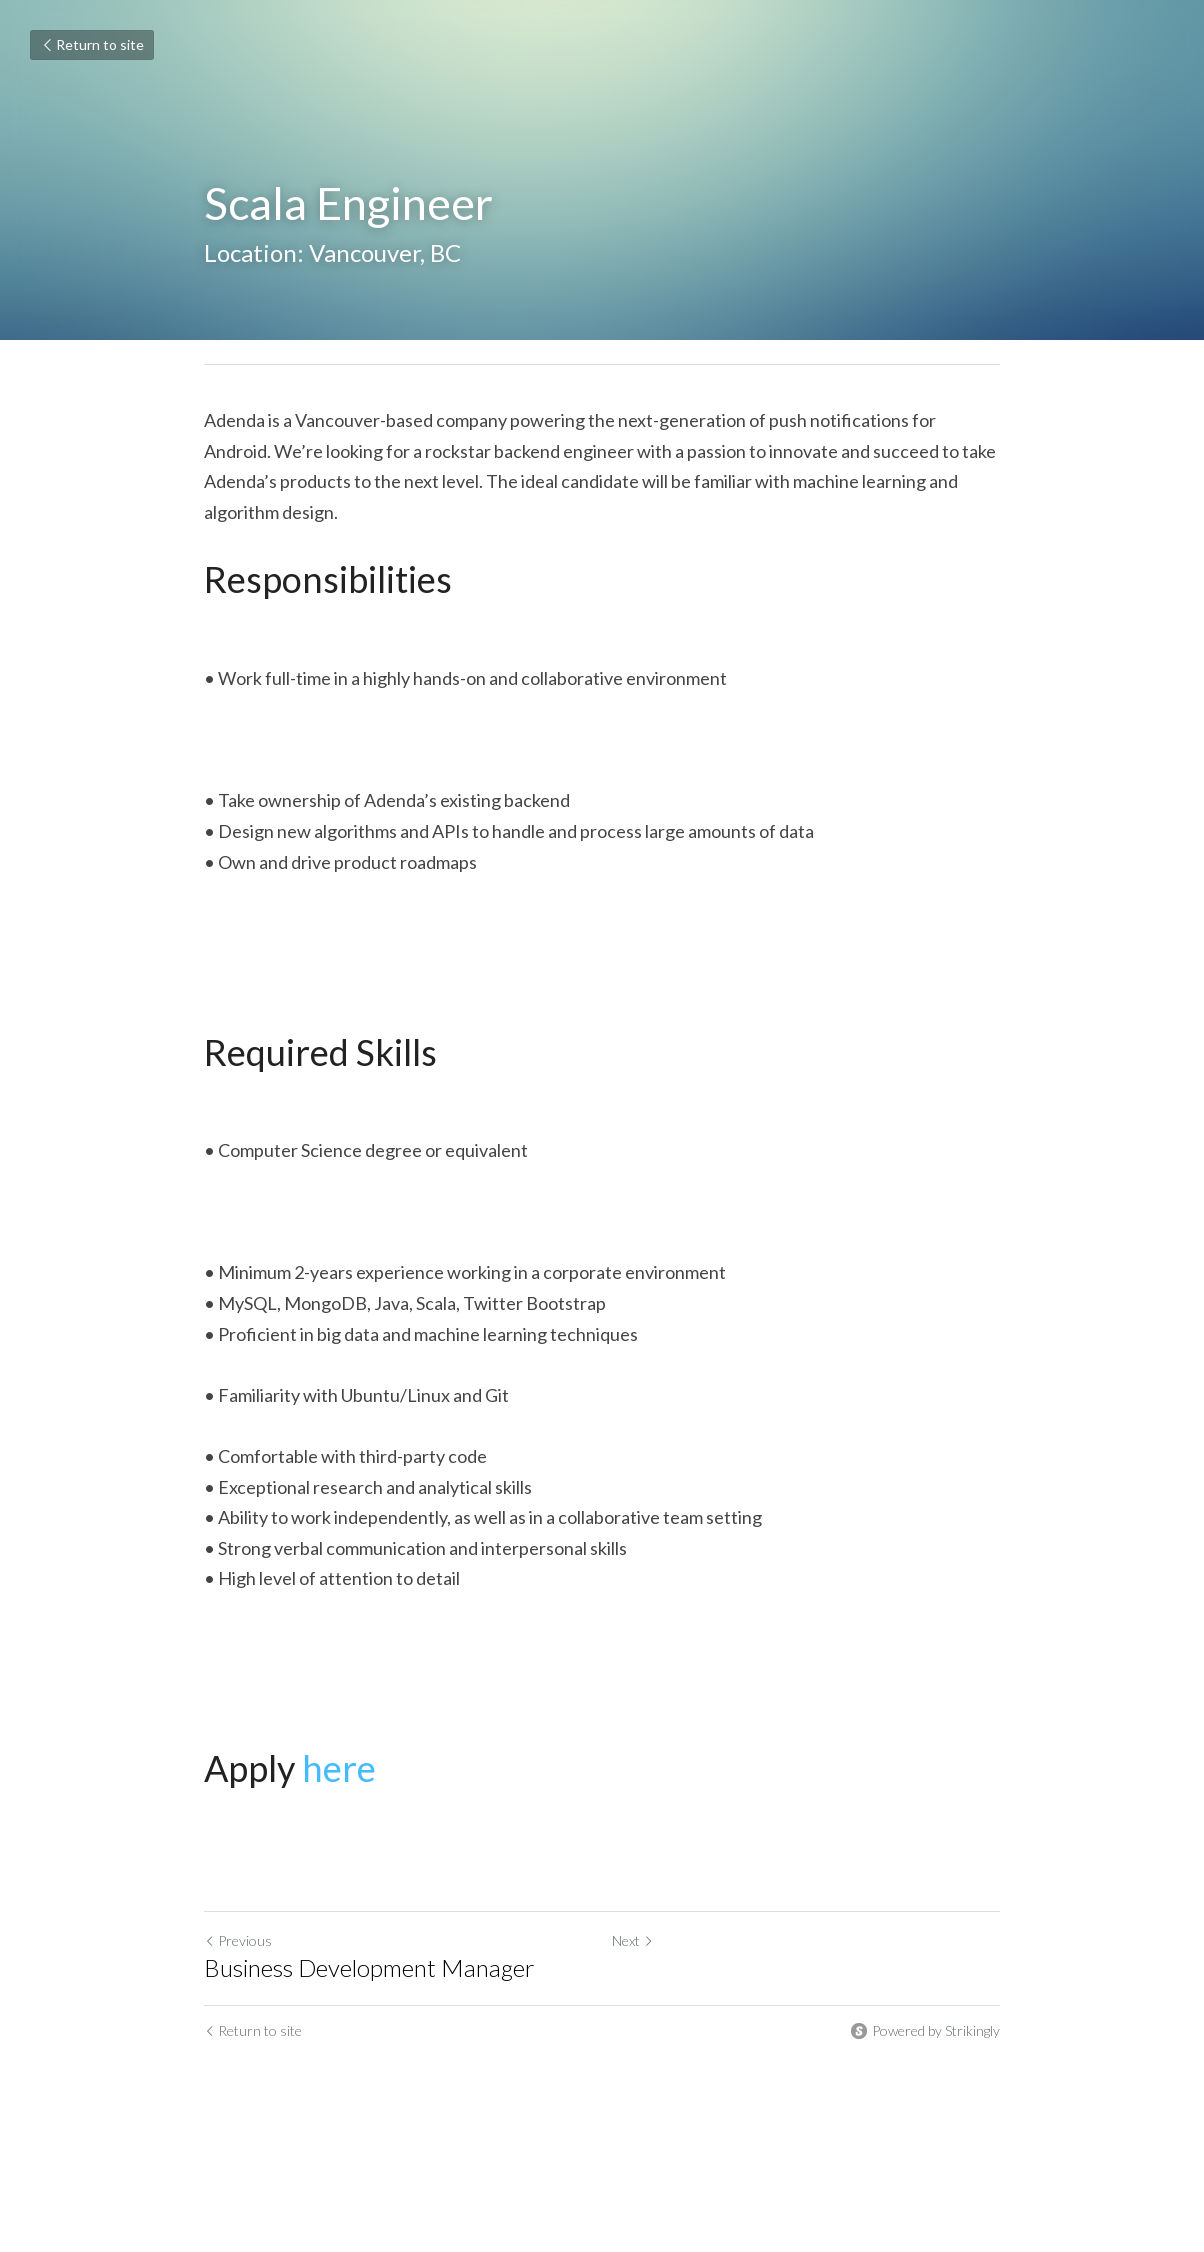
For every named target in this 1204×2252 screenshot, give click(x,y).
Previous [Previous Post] (238, 1940)
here (339, 1768)
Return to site (92, 44)
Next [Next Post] (633, 1940)
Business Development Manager (369, 1967)
